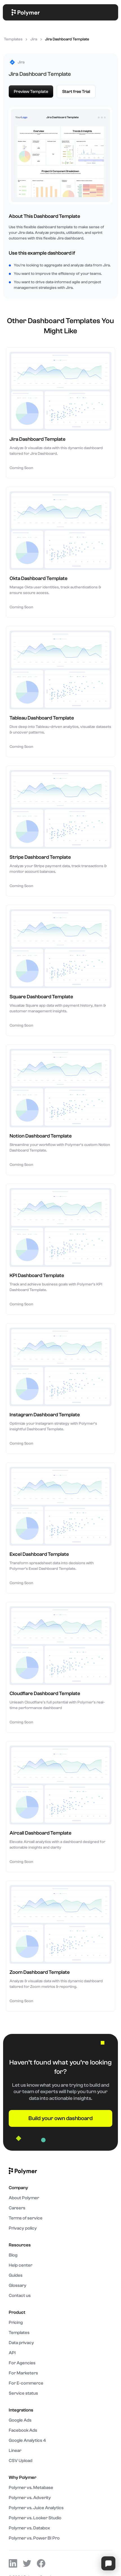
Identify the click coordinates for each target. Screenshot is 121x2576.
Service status (23, 2393)
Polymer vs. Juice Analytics (36, 2507)
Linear (15, 2450)
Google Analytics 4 (27, 2440)
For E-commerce (26, 2383)
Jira (33, 39)
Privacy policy (23, 2228)
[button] (110, 12)
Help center (20, 2265)
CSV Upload (20, 2460)
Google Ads (20, 2420)
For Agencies (22, 2362)
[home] (24, 12)
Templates (13, 39)
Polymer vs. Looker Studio (35, 2517)
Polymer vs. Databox (29, 2528)
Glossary (17, 2285)
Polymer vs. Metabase (31, 2487)
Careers (17, 2207)
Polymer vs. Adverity (30, 2497)
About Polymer (24, 2197)
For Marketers (23, 2373)
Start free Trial (76, 91)
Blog (13, 2255)
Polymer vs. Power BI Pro (34, 2538)
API (12, 2352)
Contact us (20, 2295)
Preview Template (31, 91)
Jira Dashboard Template (67, 39)
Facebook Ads (23, 2430)
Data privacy (21, 2342)
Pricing (16, 2322)
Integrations (21, 2410)
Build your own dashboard (60, 2118)
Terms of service (25, 2218)
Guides (16, 2275)
